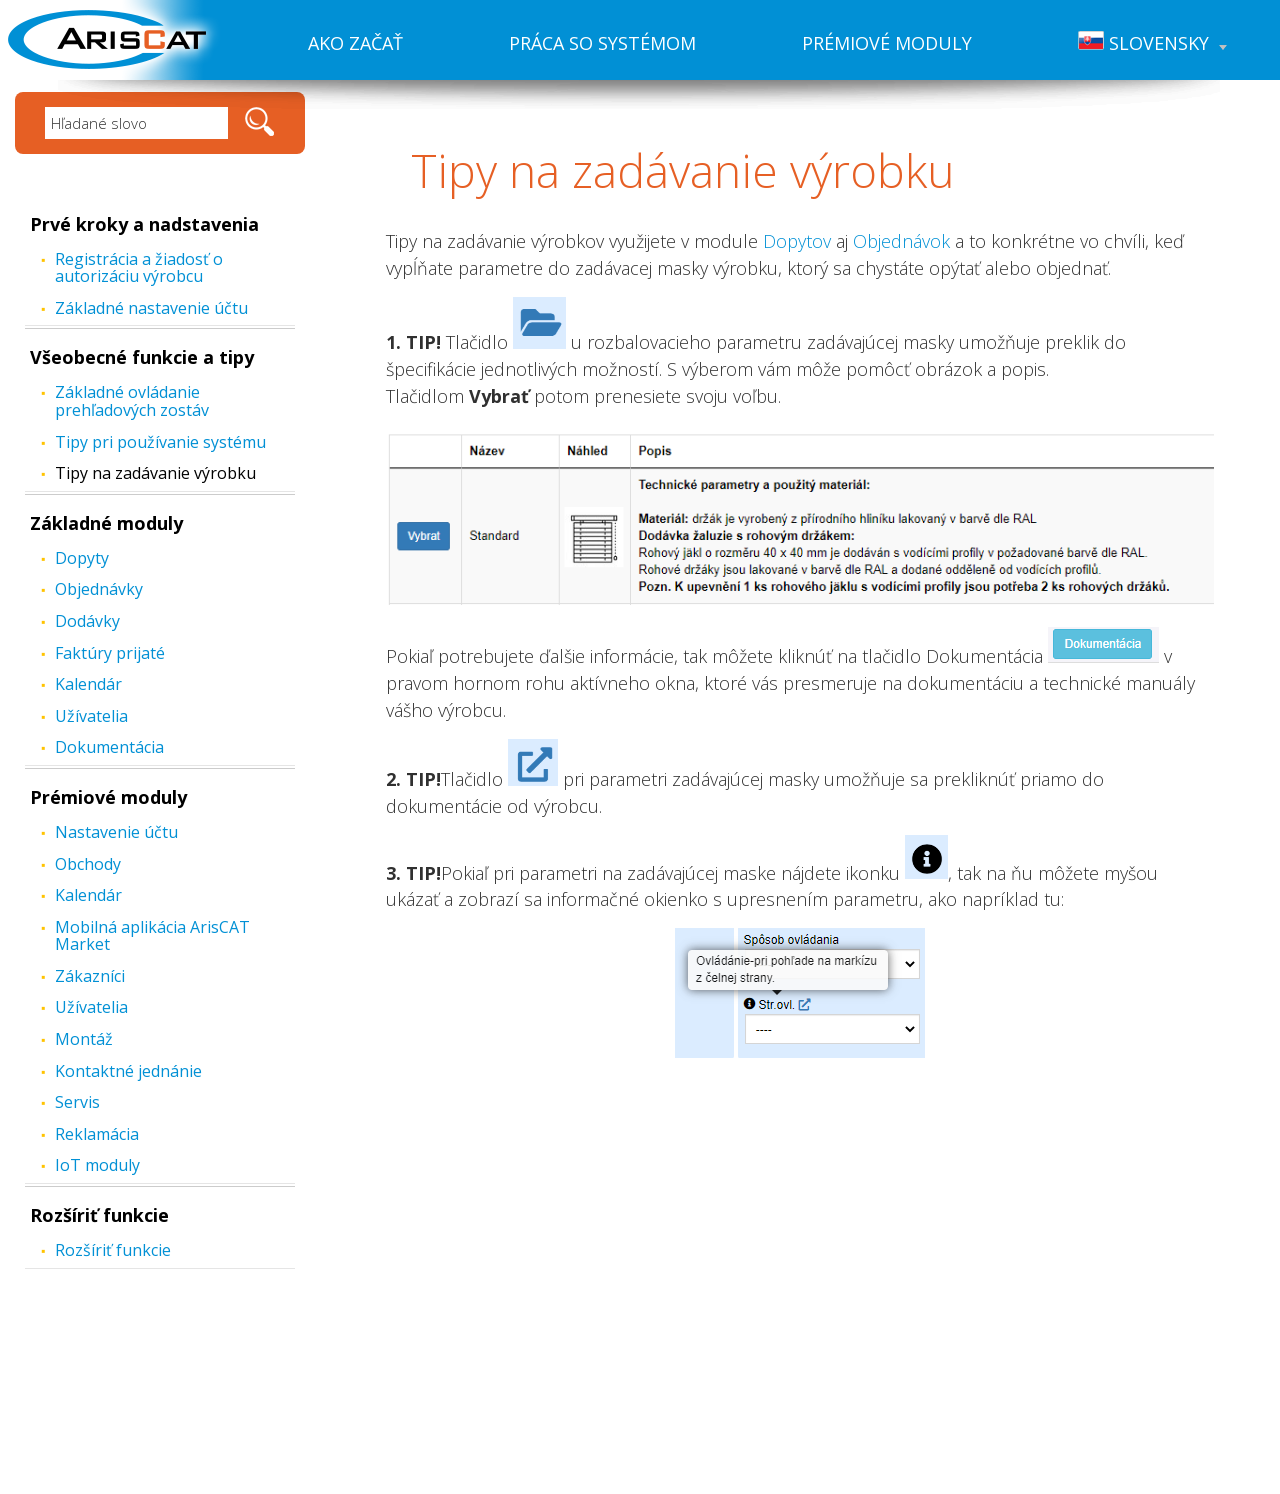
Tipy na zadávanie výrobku (155, 473)
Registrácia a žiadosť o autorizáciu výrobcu (139, 268)
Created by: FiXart (760, 1475)
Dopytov (797, 241)
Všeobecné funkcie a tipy (142, 357)
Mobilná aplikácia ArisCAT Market (152, 936)
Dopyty (82, 558)
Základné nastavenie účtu (151, 308)
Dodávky (87, 621)
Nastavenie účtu (116, 832)
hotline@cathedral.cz (795, 1391)
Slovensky (1152, 43)
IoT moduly (97, 1165)
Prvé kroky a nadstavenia (144, 224)
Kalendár (88, 684)
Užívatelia (91, 716)
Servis (77, 1102)
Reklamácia (97, 1134)
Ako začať (355, 43)
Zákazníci (90, 976)
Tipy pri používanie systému (160, 442)
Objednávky (99, 589)
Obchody (88, 864)
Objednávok (901, 241)
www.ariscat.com (776, 1348)
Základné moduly (106, 523)
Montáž (84, 1039)
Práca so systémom (602, 43)
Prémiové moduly (887, 43)
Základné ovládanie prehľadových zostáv (132, 401)
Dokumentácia (109, 747)
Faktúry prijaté (110, 653)
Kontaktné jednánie (128, 1071)
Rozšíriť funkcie (99, 1215)
